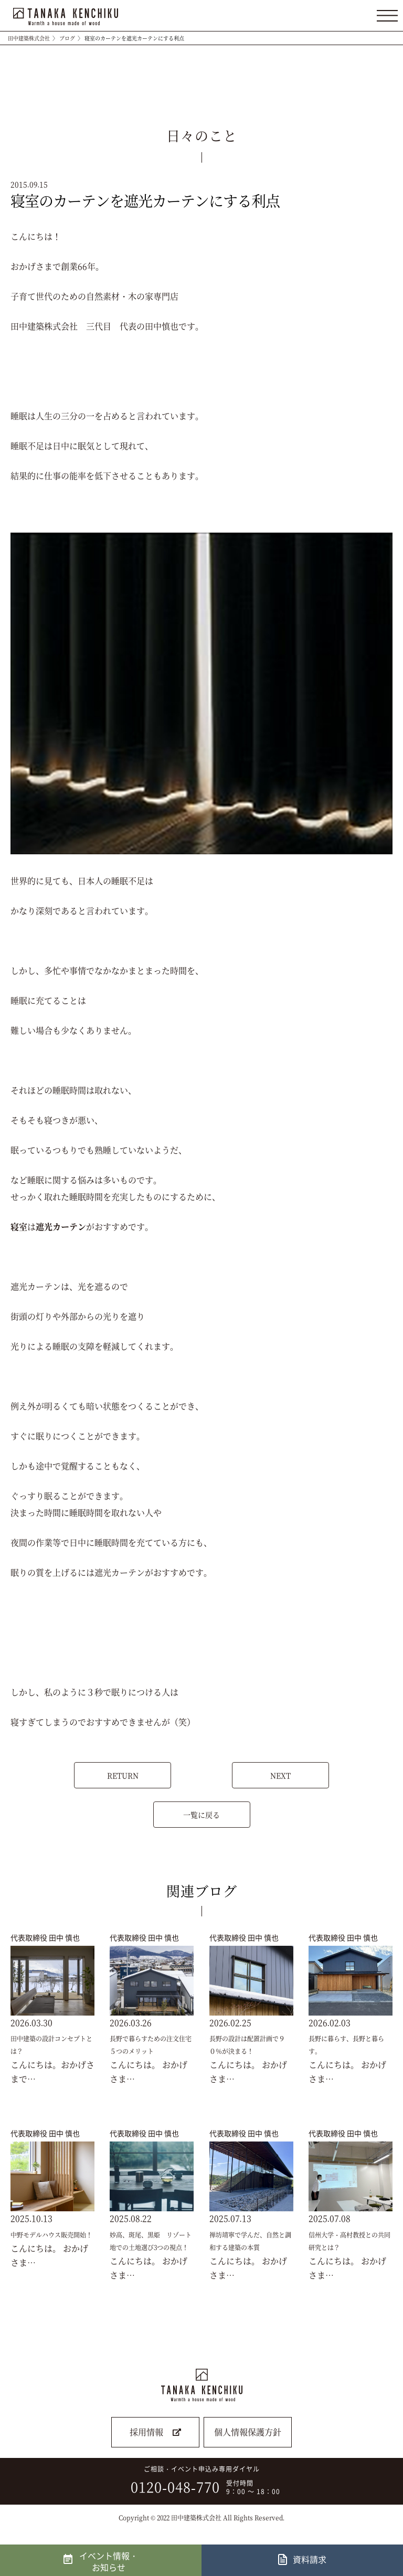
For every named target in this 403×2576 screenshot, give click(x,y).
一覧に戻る (201, 1814)
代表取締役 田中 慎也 (45, 1937)
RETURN (123, 1775)
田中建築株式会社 (29, 38)
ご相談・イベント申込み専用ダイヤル (198, 2480)
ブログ (67, 38)
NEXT (280, 1775)
